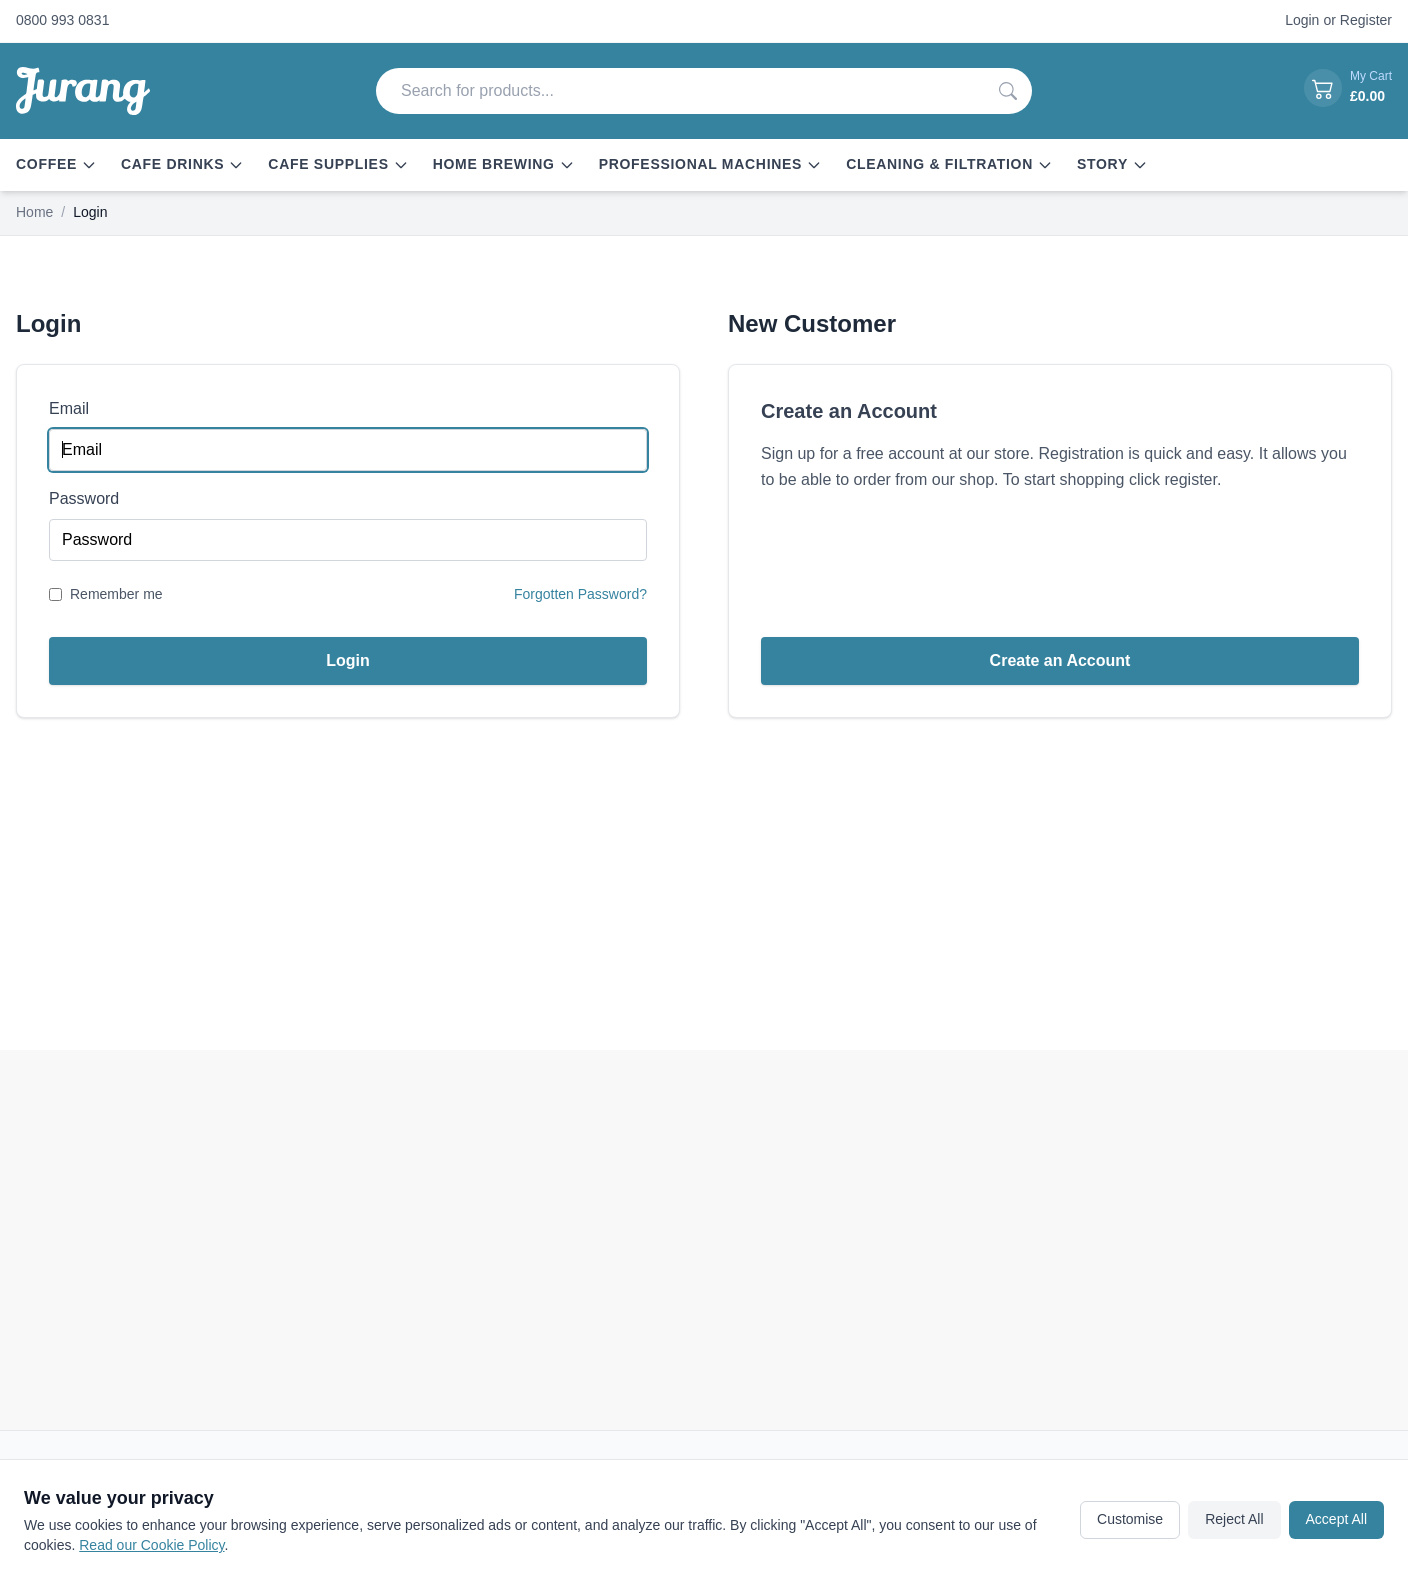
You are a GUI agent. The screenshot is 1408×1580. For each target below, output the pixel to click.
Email (69, 408)
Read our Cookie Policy (151, 1545)
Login (1302, 20)
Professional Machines (710, 164)
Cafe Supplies (338, 164)
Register (1366, 20)
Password (84, 498)
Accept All (1336, 1519)
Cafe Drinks (182, 164)
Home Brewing (504, 164)
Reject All (1234, 1519)
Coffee (56, 164)
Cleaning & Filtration (949, 164)
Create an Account (1060, 660)
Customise (1130, 1519)
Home (34, 212)
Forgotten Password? (580, 594)
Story (1112, 164)
